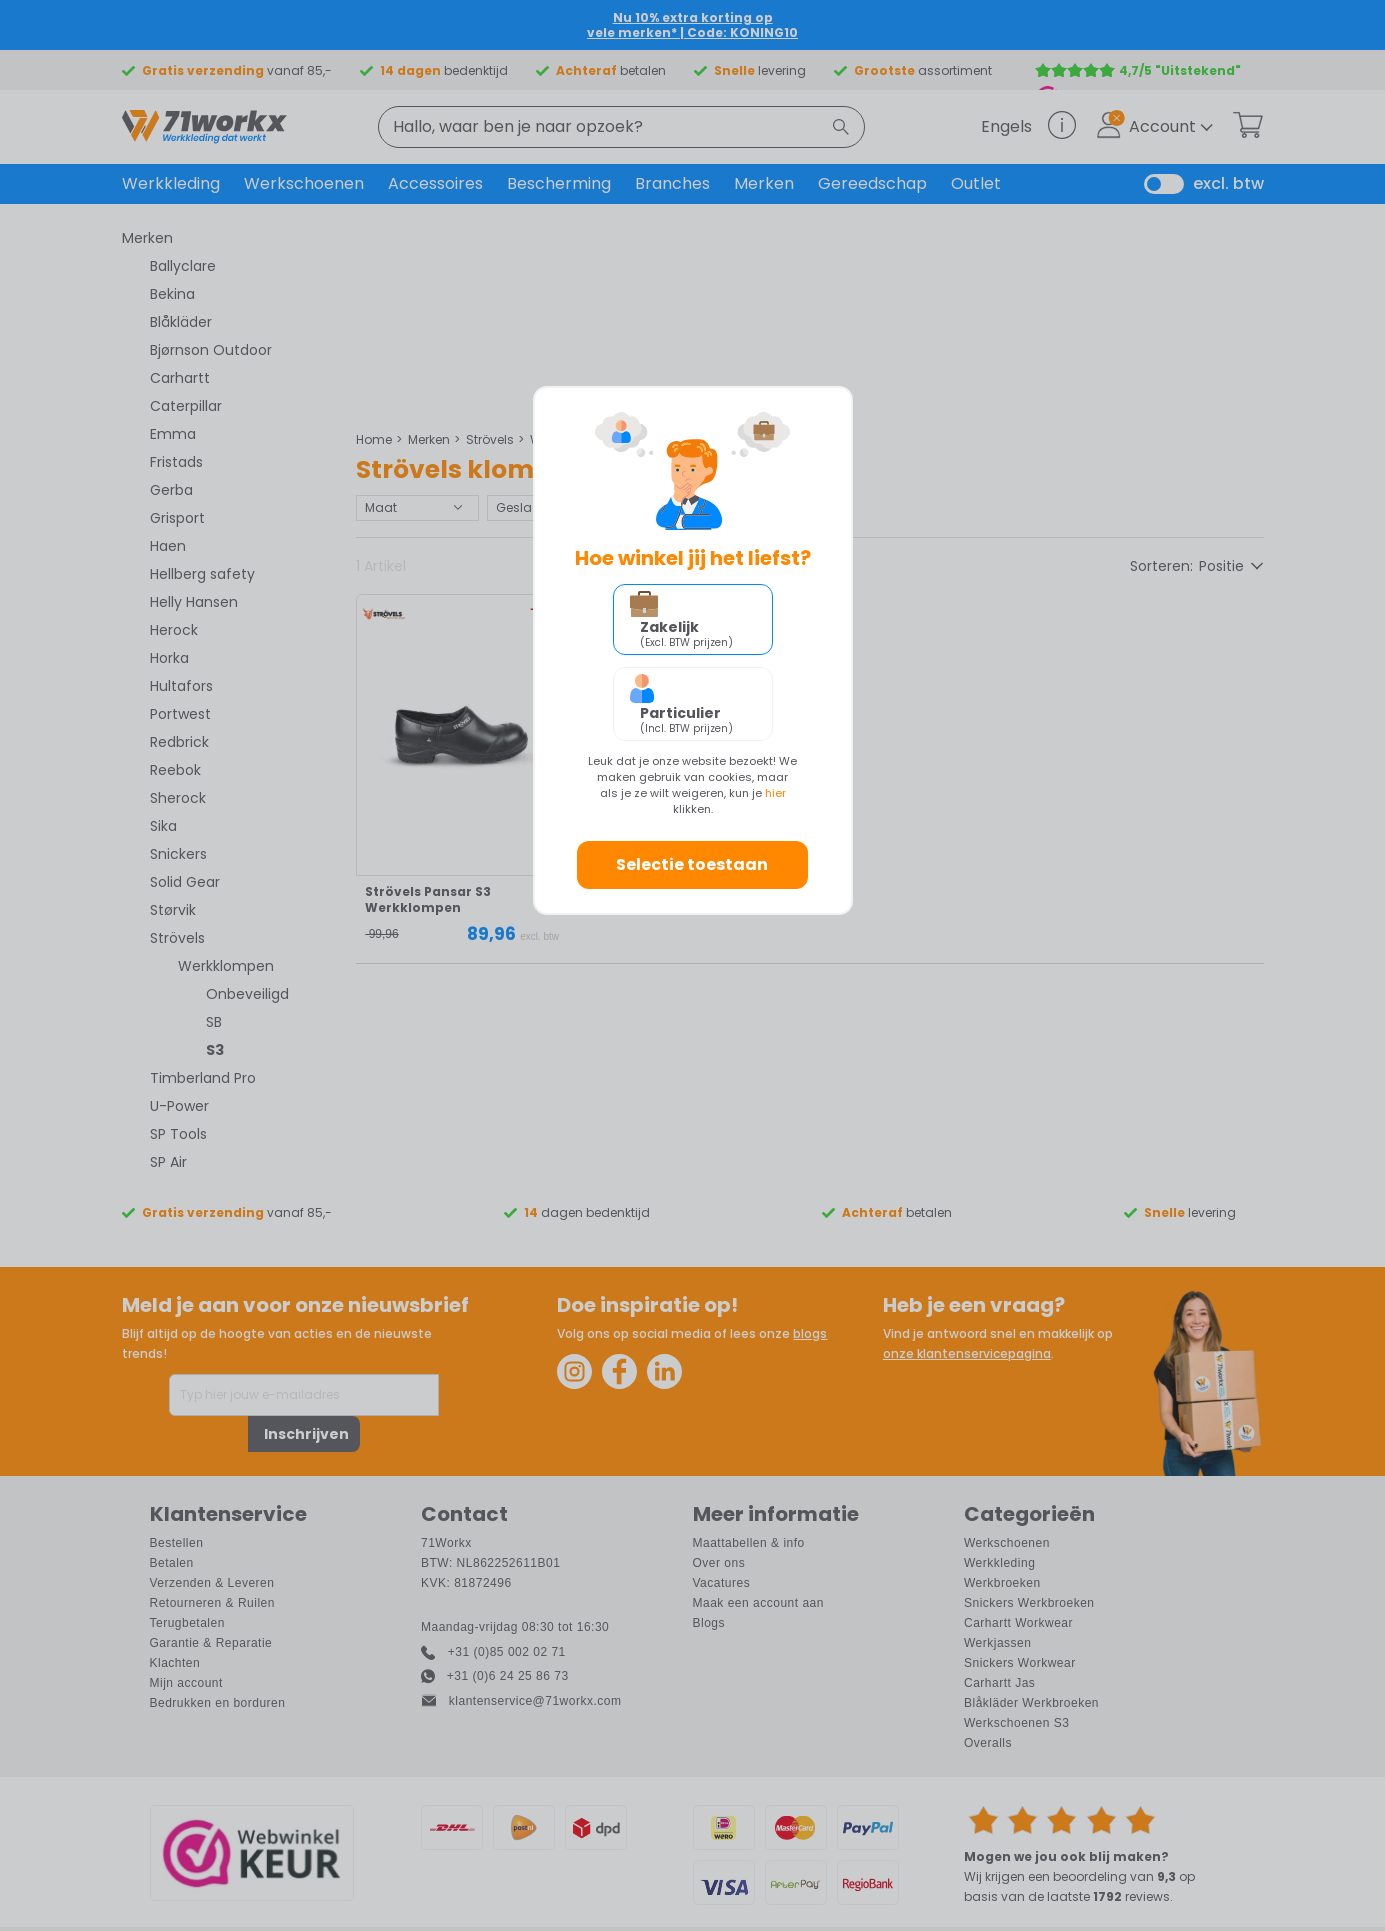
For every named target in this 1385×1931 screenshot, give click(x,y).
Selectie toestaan (692, 864)
